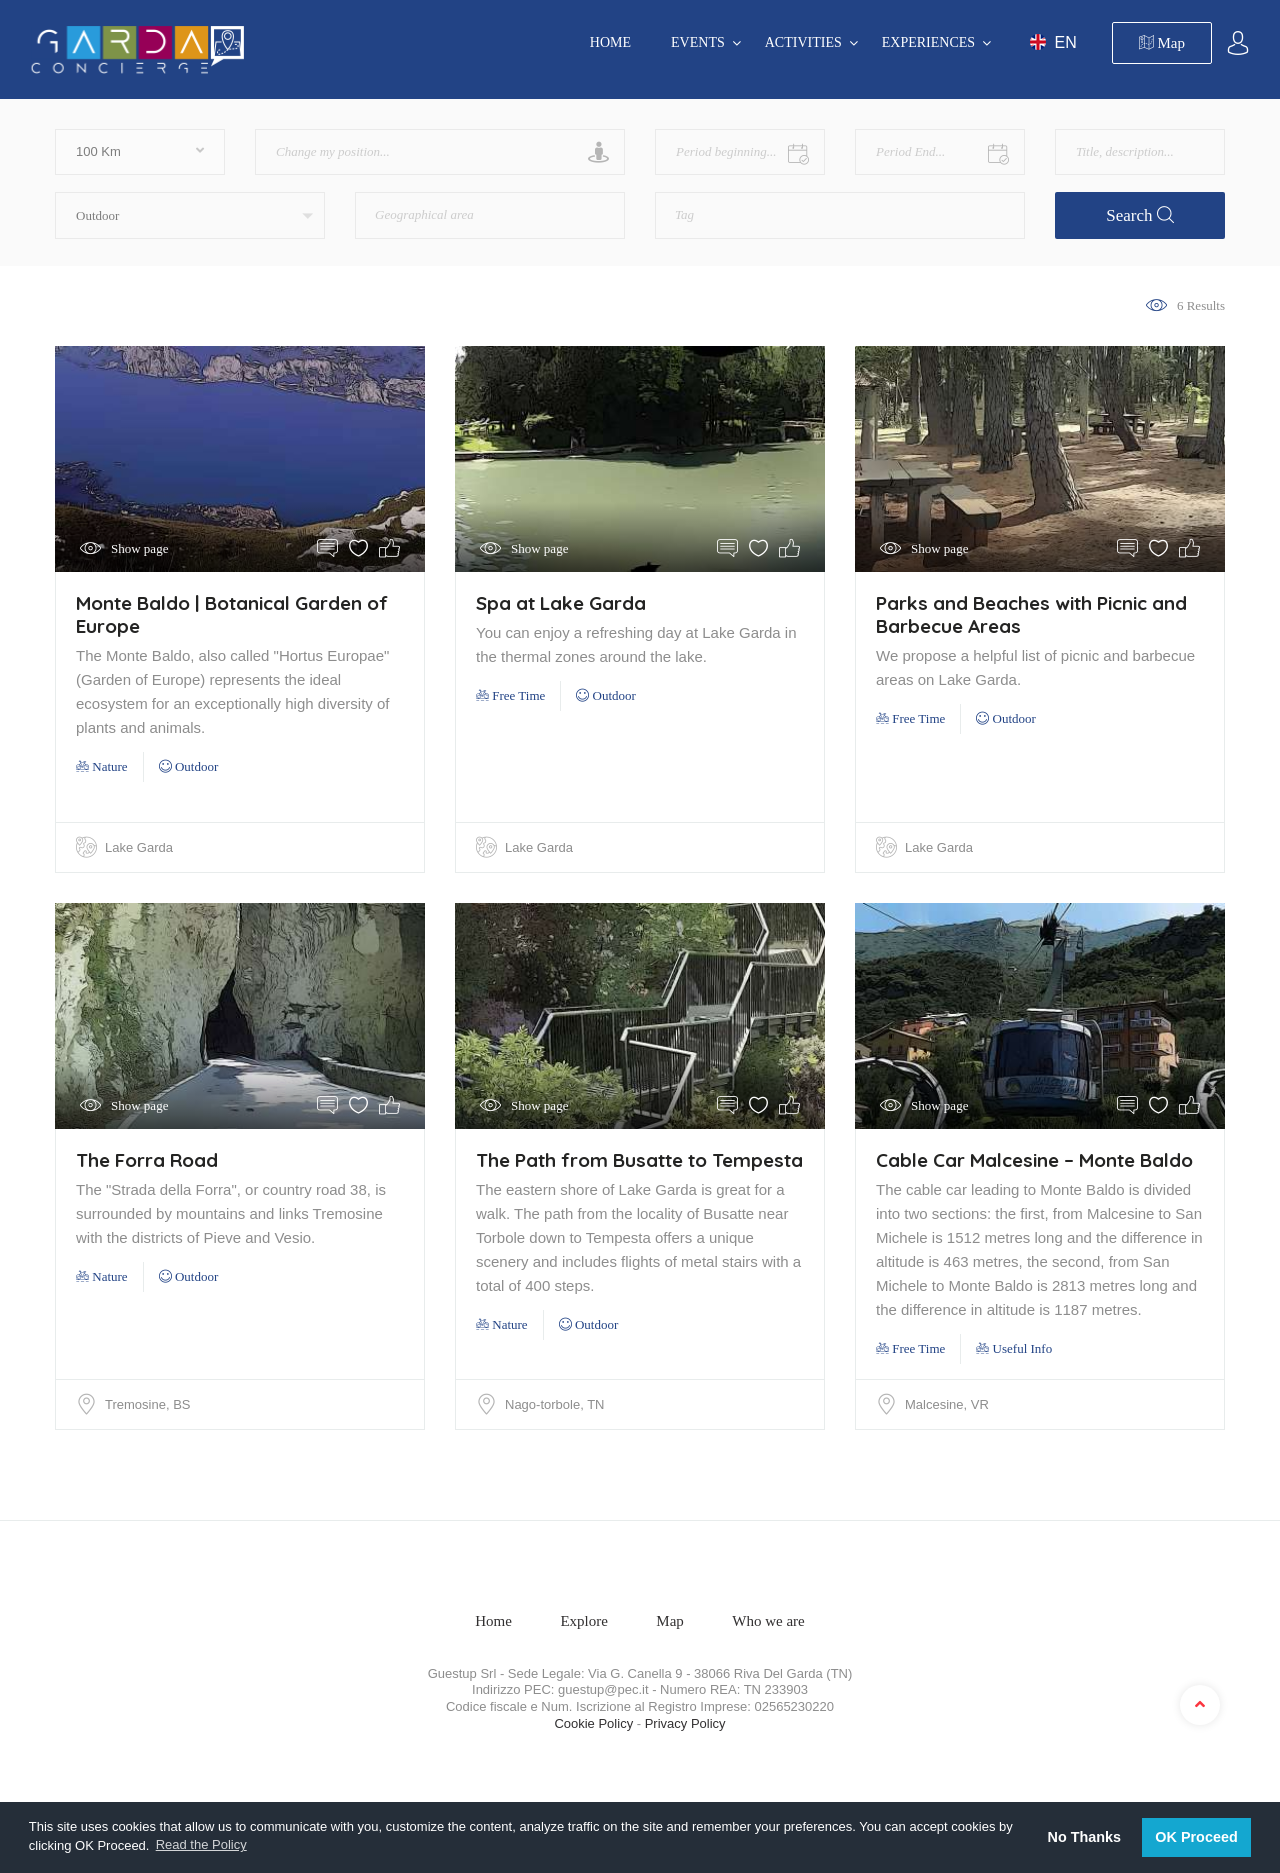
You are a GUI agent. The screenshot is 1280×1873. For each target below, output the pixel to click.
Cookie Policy (593, 1723)
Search (1140, 215)
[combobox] (490, 215)
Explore (583, 1621)
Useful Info (1014, 1348)
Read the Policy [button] (201, 1844)
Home (610, 42)
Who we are (768, 1621)
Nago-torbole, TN (554, 1404)
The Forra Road (147, 1160)
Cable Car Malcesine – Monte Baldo (1034, 1160)
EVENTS (698, 42)
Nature (102, 766)
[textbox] (455, 208)
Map (1162, 43)
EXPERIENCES (928, 42)
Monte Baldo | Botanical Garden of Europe (232, 614)
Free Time (510, 695)
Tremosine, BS (148, 1404)
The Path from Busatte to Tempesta (639, 1160)
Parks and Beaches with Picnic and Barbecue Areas (1031, 614)
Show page (139, 548)
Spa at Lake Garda (561, 603)
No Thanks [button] (1085, 1837)
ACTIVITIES (803, 42)
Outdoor (189, 766)
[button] (190, 215)
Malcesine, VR (947, 1404)
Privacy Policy (685, 1723)
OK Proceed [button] (1196, 1837)
